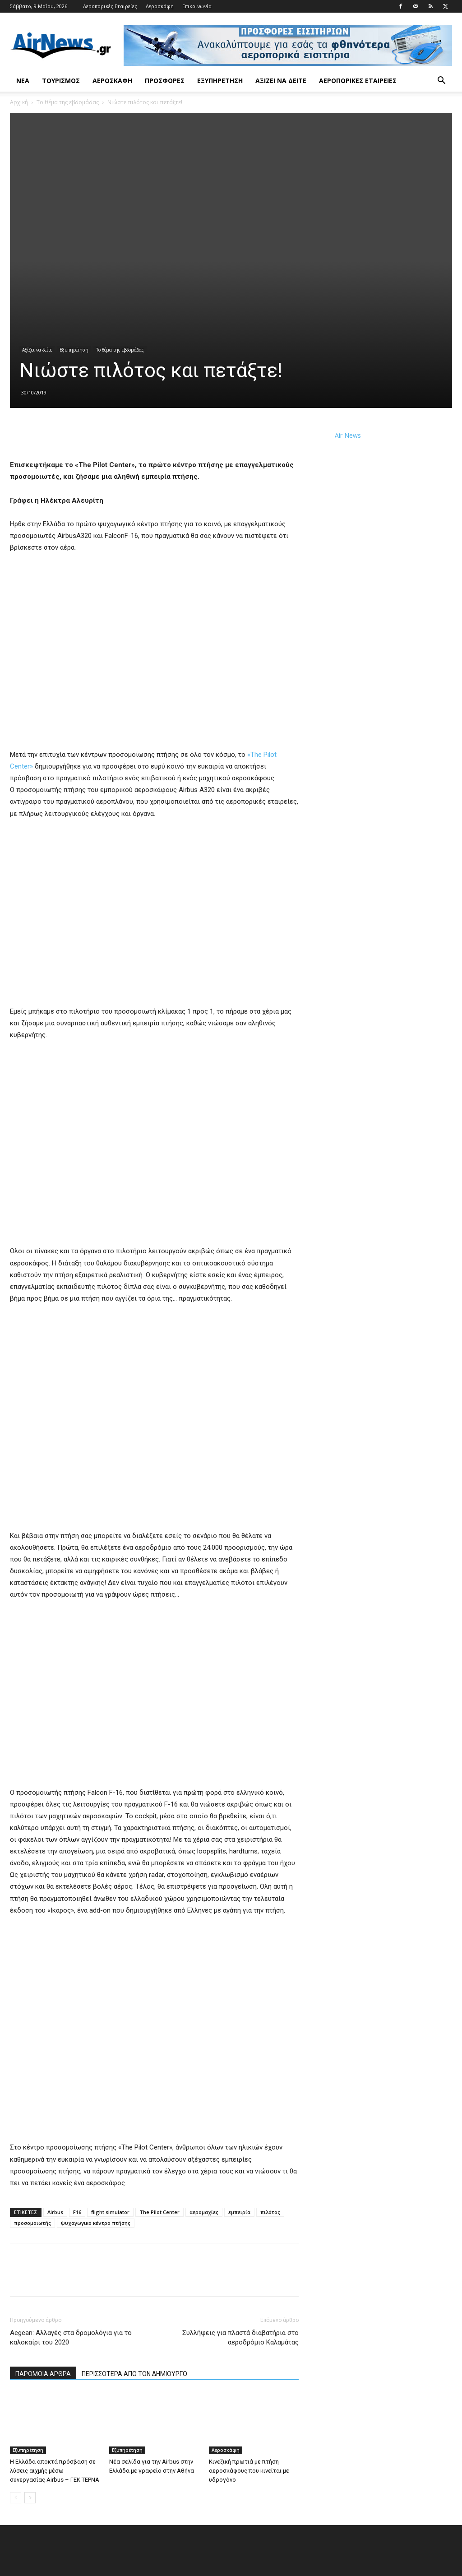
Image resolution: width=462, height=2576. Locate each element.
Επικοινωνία (197, 6)
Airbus (55, 2212)
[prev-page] (15, 2497)
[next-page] (30, 2497)
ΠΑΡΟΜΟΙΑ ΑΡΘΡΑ (43, 2373)
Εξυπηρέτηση (220, 80)
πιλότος (270, 2212)
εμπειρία (239, 2212)
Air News (348, 435)
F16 (77, 2212)
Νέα (22, 80)
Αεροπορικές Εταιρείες (110, 6)
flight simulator (110, 2212)
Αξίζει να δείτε (280, 80)
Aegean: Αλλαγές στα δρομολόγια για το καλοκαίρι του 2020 (71, 2337)
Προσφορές (165, 80)
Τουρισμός (61, 80)
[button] (441, 81)
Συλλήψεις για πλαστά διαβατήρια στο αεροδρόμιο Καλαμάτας (240, 2337)
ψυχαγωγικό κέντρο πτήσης (95, 2222)
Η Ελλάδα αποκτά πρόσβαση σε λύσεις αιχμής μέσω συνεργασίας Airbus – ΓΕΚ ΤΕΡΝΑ (54, 2470)
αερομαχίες (203, 2212)
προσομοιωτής (32, 2222)
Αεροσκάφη (160, 6)
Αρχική (19, 102)
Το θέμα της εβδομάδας (68, 102)
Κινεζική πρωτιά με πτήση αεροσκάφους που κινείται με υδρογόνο (249, 2470)
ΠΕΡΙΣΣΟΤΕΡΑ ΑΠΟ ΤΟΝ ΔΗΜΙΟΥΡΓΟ (134, 2373)
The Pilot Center (159, 2212)
